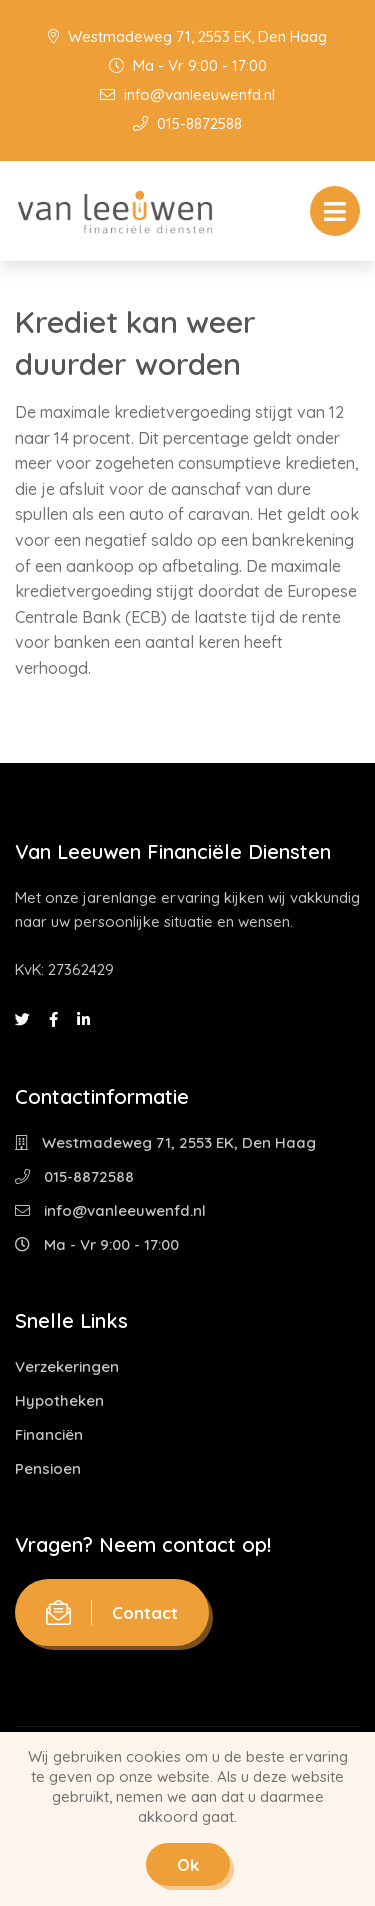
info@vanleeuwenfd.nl (187, 94)
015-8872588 (187, 123)
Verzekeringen (67, 1366)
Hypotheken (59, 1400)
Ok (188, 1864)
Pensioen (48, 1468)
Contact (112, 1612)
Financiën (49, 1434)
